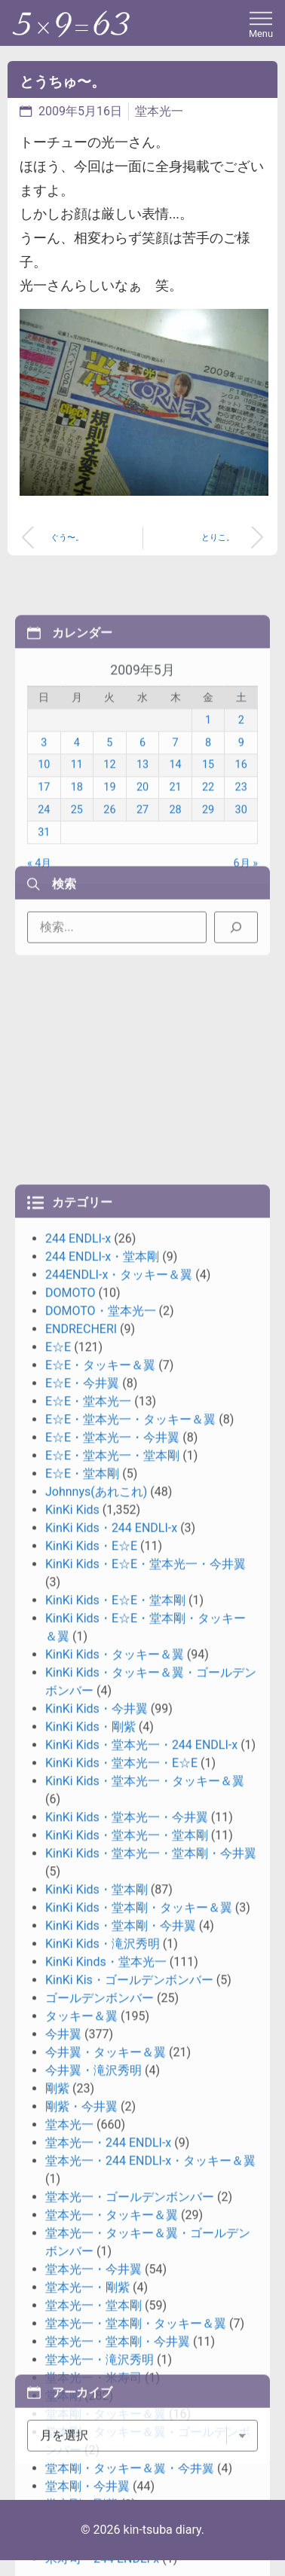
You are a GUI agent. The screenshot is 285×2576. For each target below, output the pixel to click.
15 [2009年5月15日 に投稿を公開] (208, 885)
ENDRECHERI (81, 1952)
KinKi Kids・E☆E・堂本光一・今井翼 (145, 2187)
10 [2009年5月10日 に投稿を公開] (44, 885)
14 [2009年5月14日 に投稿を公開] (175, 885)
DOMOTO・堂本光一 (100, 1934)
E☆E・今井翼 (82, 2007)
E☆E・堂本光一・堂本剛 (112, 2079)
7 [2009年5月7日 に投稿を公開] (175, 862)
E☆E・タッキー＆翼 (100, 1989)
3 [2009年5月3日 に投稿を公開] (44, 862)
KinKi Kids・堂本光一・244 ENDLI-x (141, 2368)
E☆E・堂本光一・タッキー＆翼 (130, 2043)
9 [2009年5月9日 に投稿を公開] (241, 862)
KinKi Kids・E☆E (91, 2169)
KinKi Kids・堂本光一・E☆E (121, 2386)
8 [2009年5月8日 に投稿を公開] (208, 862)
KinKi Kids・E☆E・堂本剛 (115, 2224)
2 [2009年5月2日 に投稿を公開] (241, 840)
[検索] (236, 966)
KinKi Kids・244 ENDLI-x (111, 2151)
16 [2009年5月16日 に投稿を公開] (241, 885)
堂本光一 (159, 111)
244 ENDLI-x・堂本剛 (102, 1880)
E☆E (58, 1970)
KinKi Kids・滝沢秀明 (102, 2567)
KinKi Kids (72, 2133)
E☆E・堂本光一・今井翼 (112, 2061)
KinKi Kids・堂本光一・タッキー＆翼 (144, 2404)
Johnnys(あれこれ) (96, 2115)
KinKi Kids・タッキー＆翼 (114, 2278)
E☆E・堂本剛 (82, 2097)
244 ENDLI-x (78, 1862)
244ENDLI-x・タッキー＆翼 (118, 1898)
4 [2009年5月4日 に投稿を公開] (77, 862)
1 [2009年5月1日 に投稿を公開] (208, 840)
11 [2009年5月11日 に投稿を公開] (77, 885)
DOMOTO (70, 1916)
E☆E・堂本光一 (88, 2025)
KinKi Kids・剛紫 (90, 2350)
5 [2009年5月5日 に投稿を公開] (109, 862)
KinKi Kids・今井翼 (96, 2332)
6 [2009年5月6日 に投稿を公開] (142, 862)
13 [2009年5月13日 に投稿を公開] (142, 885)
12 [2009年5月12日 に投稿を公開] (109, 885)
